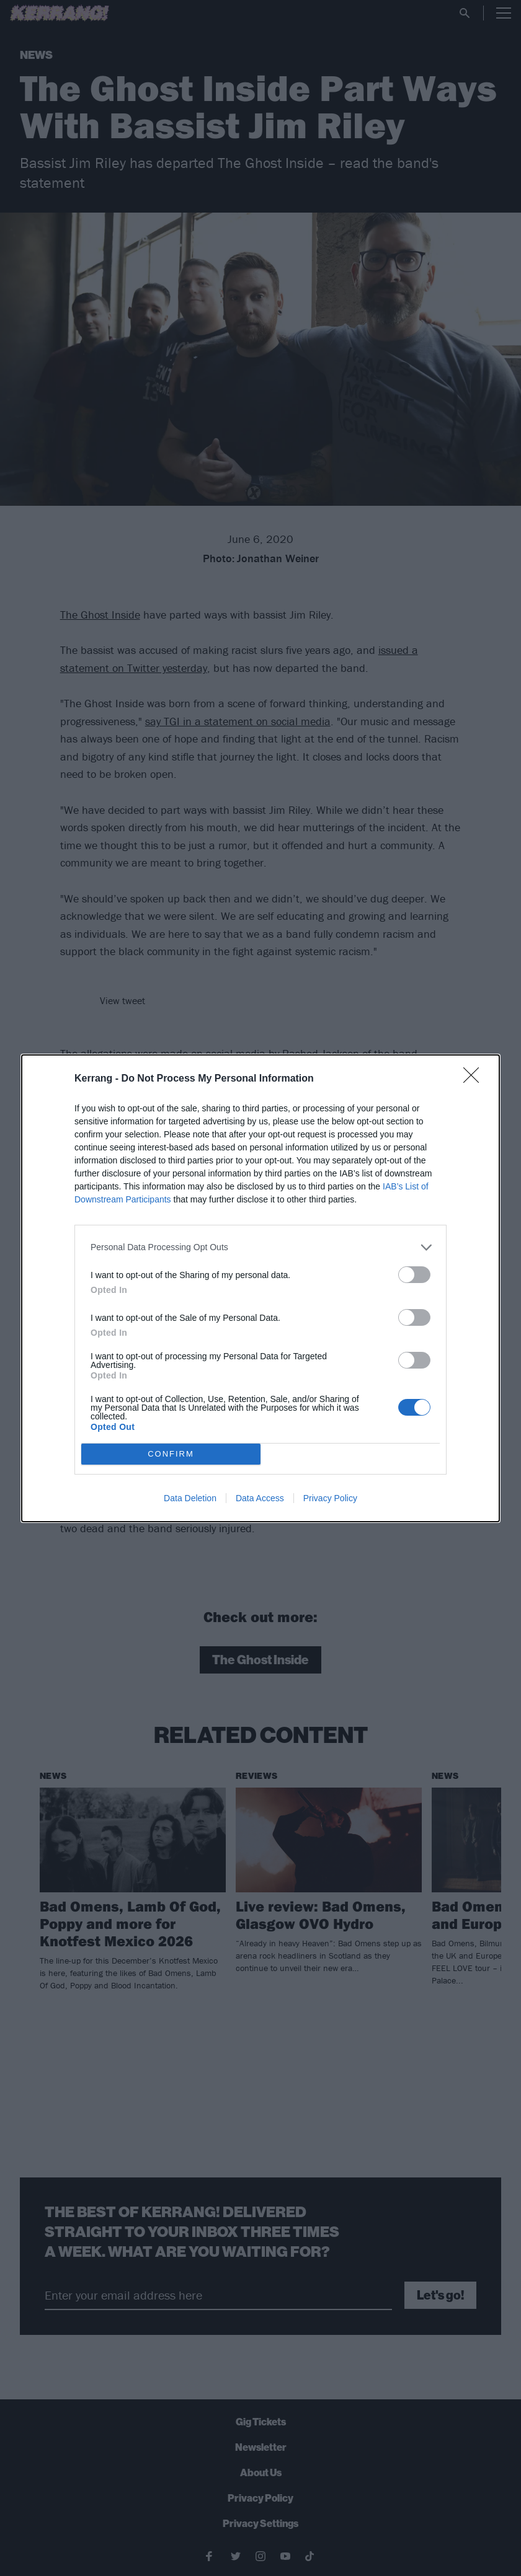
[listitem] (260, 1247)
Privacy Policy (330, 1498)
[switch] (414, 1274)
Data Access (260, 1498)
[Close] (475, 1079)
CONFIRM (171, 1453)
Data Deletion (190, 1498)
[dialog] (260, 1288)
